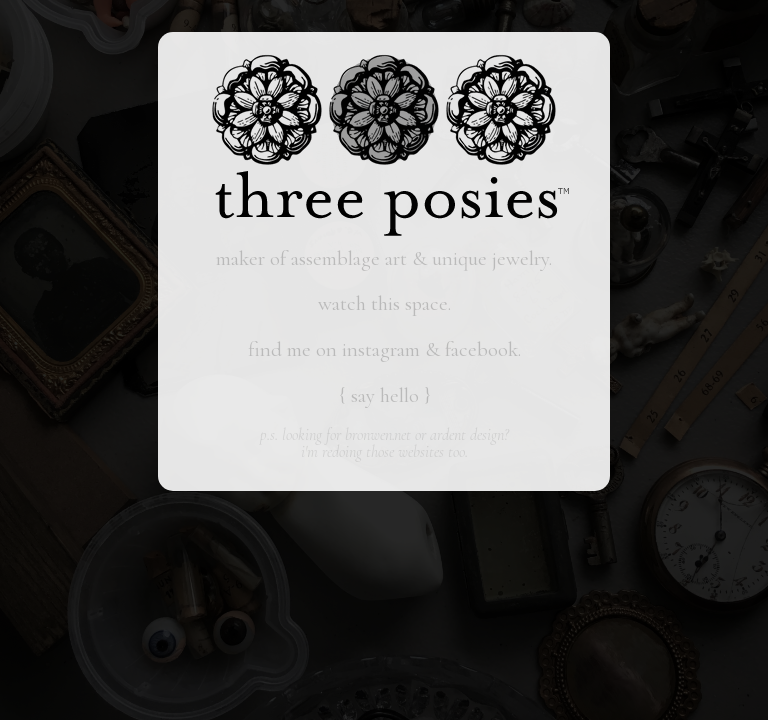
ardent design (467, 435)
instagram (381, 349)
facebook (481, 349)
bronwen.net (378, 435)
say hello (385, 395)
